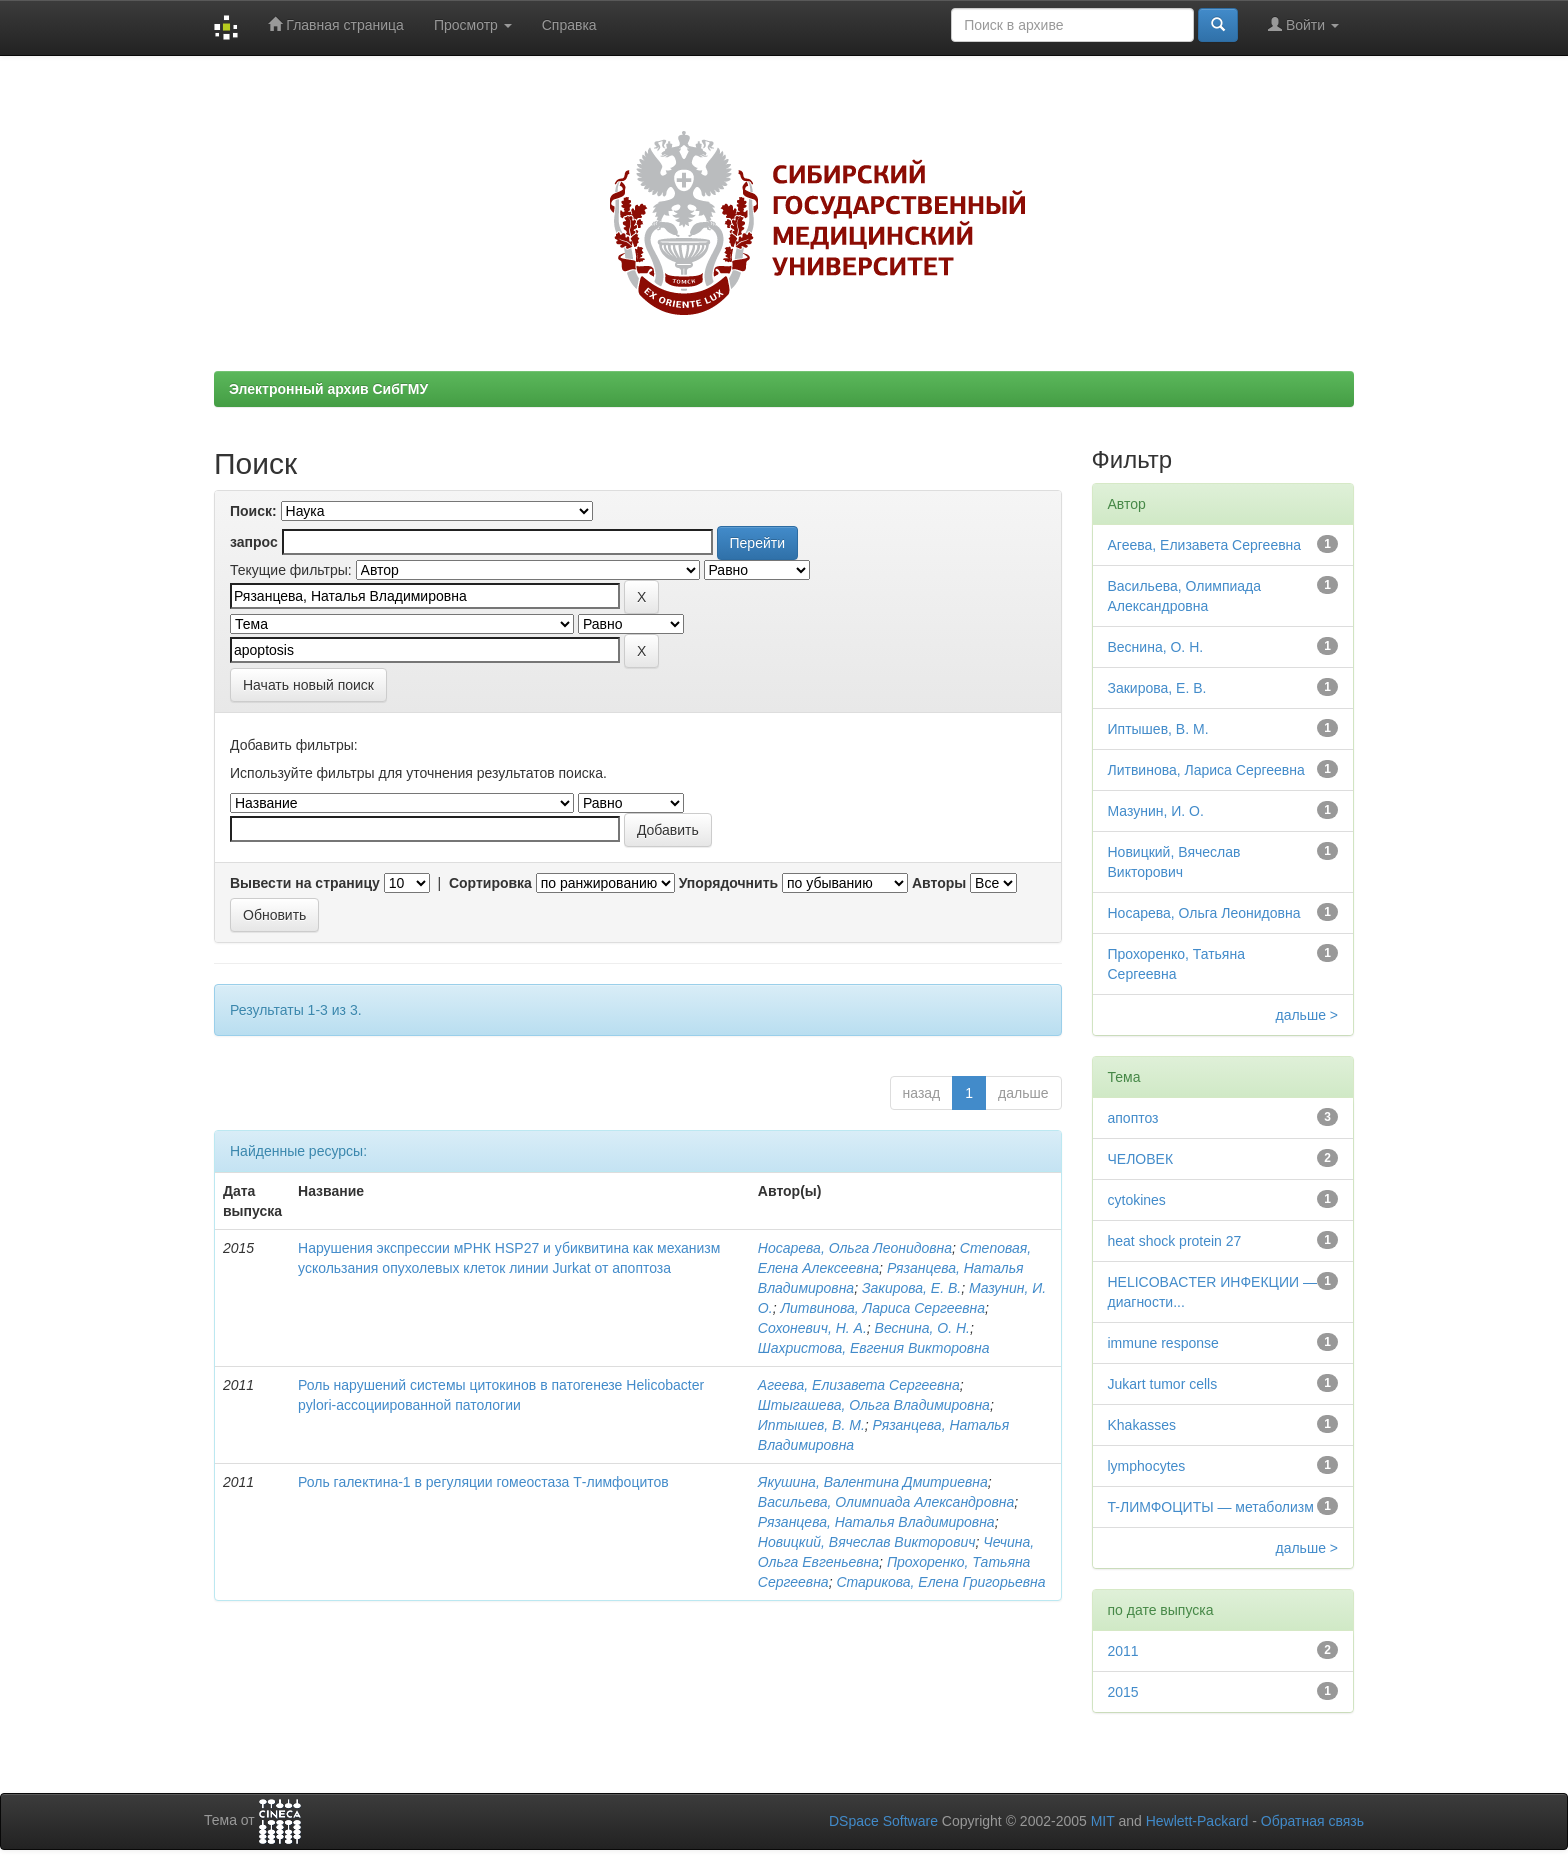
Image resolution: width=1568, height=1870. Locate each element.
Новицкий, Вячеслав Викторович (867, 1542)
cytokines (1137, 1200)
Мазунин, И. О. (1156, 811)
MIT (1103, 1821)
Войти (1303, 24)
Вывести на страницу (305, 883)
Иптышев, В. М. (811, 1425)
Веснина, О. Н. (922, 1328)
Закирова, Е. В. (911, 1288)
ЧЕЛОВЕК (1141, 1159)
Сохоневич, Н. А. (812, 1328)
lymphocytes (1147, 1466)
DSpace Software (883, 1821)
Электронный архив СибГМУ (328, 389)
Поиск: (253, 511)
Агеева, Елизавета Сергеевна (859, 1385)
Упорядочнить (728, 883)
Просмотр (473, 25)
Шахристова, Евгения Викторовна (874, 1348)
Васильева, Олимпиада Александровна (886, 1502)
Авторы (939, 883)
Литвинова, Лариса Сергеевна (882, 1308)
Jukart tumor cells (1163, 1384)
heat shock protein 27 (1175, 1241)
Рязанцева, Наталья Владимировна (876, 1522)
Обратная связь (1312, 1821)
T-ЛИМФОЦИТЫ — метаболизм (1211, 1507)
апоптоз (1133, 1118)
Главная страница (335, 24)
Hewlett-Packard (1197, 1821)
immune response (1163, 1343)
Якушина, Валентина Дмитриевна (873, 1482)
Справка (569, 25)
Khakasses (1142, 1425)
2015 (1123, 1692)
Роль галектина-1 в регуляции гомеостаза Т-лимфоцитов (483, 1482)
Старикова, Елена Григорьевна (940, 1582)
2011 (1123, 1651)
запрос (254, 542)
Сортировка (490, 883)
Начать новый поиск (308, 685)
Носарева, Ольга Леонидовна (855, 1248)
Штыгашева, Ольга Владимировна (874, 1405)
